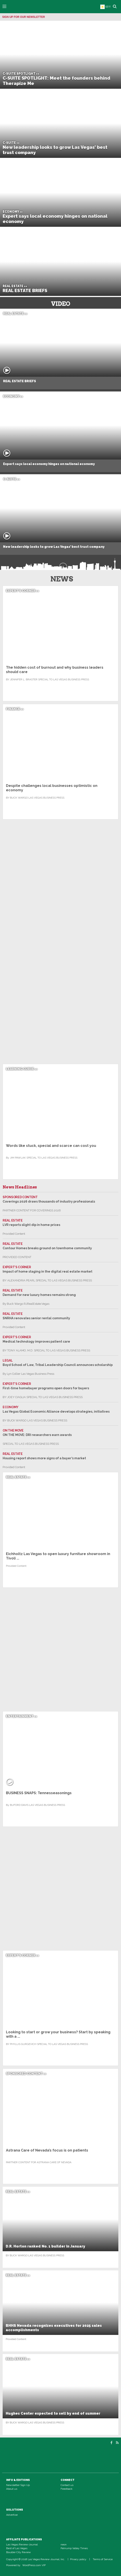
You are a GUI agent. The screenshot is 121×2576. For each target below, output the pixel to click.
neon (64, 2544)
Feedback (67, 2488)
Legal (8, 1360)
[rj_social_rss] (117, 2443)
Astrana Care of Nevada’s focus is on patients (47, 2150)
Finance (13, 709)
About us (11, 2488)
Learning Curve (20, 1069)
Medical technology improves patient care (36, 1341)
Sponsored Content (20, 1197)
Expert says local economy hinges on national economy (49, 464)
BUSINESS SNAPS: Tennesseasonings (39, 1793)
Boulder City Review (18, 2552)
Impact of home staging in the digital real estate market (47, 1271)
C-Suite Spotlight (19, 73)
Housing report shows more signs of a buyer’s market (44, 1458)
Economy (11, 211)
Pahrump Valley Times (74, 2548)
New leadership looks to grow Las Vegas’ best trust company (53, 546)
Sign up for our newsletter (23, 16)
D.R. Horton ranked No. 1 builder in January (45, 2246)
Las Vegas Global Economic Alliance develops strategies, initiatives (56, 1411)
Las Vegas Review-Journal (22, 2544)
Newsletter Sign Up (18, 2485)
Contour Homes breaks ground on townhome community (47, 1248)
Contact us (67, 2485)
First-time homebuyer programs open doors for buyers (46, 1388)
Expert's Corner (21, 590)
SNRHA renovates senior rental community (36, 1318)
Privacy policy (78, 2559)
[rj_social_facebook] (111, 2443)
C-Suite (10, 142)
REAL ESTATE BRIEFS (25, 290)
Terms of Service (103, 2559)
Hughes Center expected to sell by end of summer (53, 2413)
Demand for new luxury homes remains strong (39, 1295)
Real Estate (13, 286)
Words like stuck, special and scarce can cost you (51, 1146)
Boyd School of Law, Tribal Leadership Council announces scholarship (58, 1365)
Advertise (12, 2514)
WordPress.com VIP (34, 2565)
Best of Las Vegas (16, 2548)
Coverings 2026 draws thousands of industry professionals (49, 1201)
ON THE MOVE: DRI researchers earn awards (37, 1435)
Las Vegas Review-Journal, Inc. (46, 2559)
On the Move (13, 1430)
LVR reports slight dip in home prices (31, 1225)
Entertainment (20, 1716)
